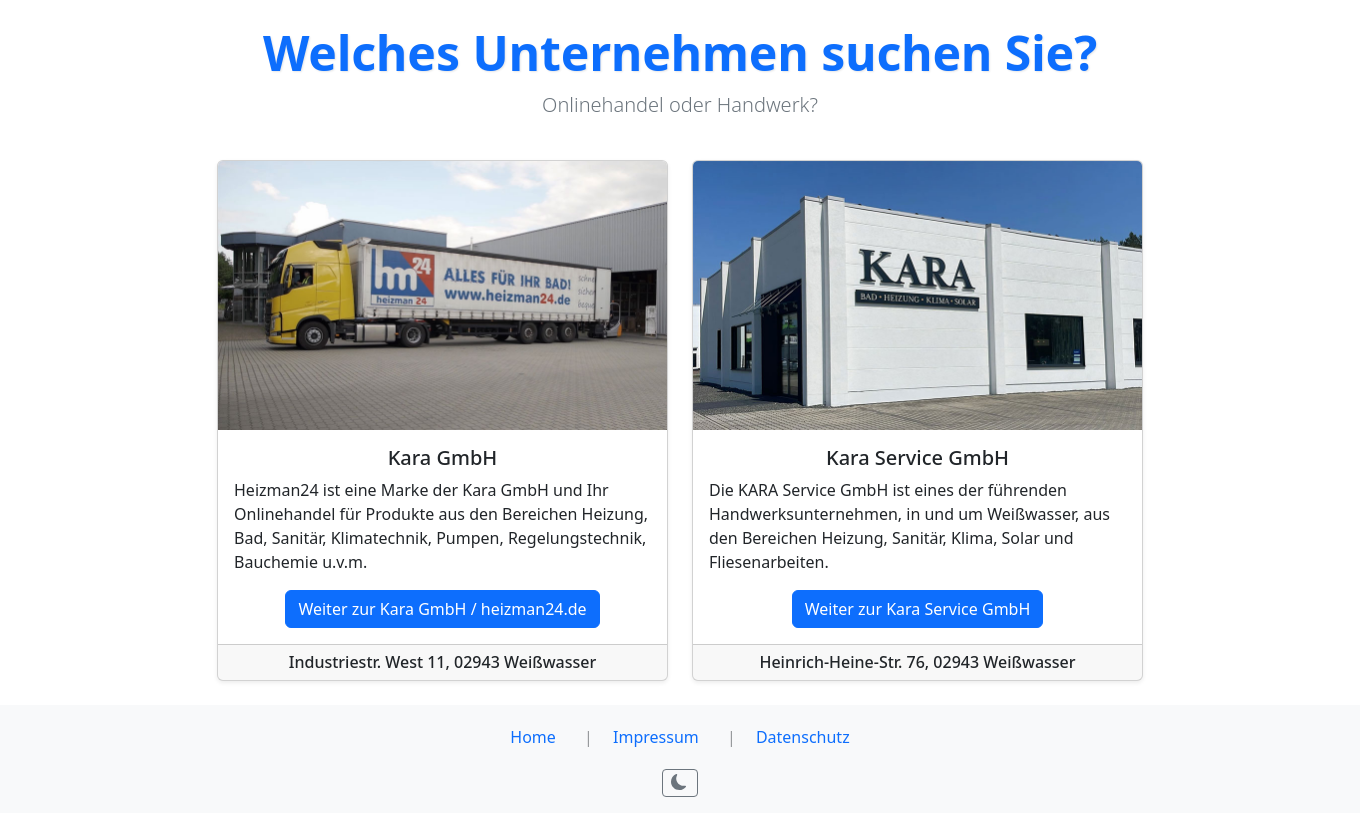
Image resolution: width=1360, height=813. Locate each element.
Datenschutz (803, 737)
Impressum (656, 737)
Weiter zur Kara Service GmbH (918, 609)
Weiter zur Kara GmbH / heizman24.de (442, 609)
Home (533, 737)
